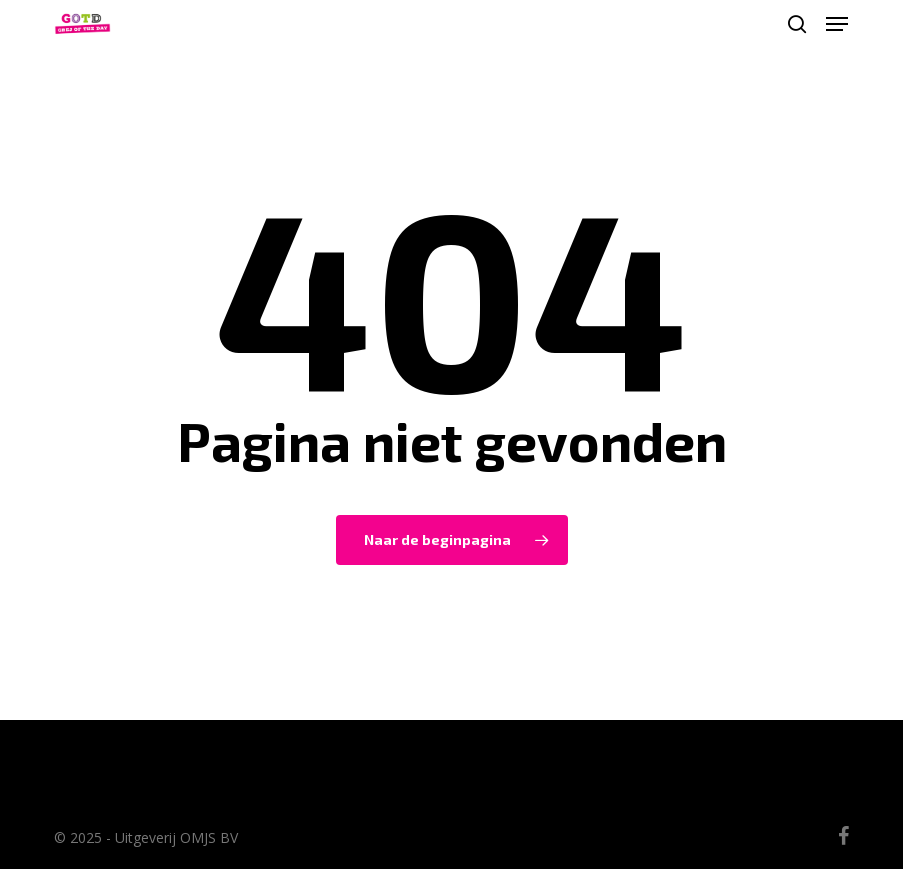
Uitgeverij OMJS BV (176, 837)
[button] (837, 24)
